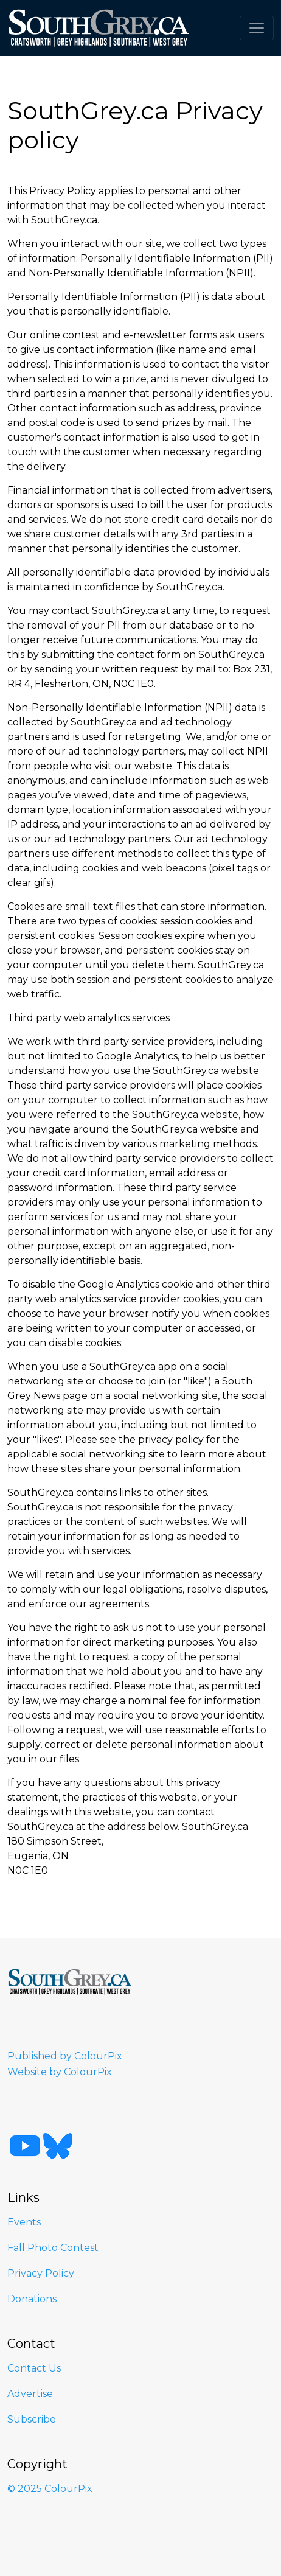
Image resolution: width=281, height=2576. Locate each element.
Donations (32, 2299)
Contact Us (34, 2368)
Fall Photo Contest (53, 2247)
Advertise (30, 2394)
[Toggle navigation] (257, 28)
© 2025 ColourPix (49, 2488)
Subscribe (31, 2419)
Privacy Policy (40, 2273)
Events (24, 2222)
